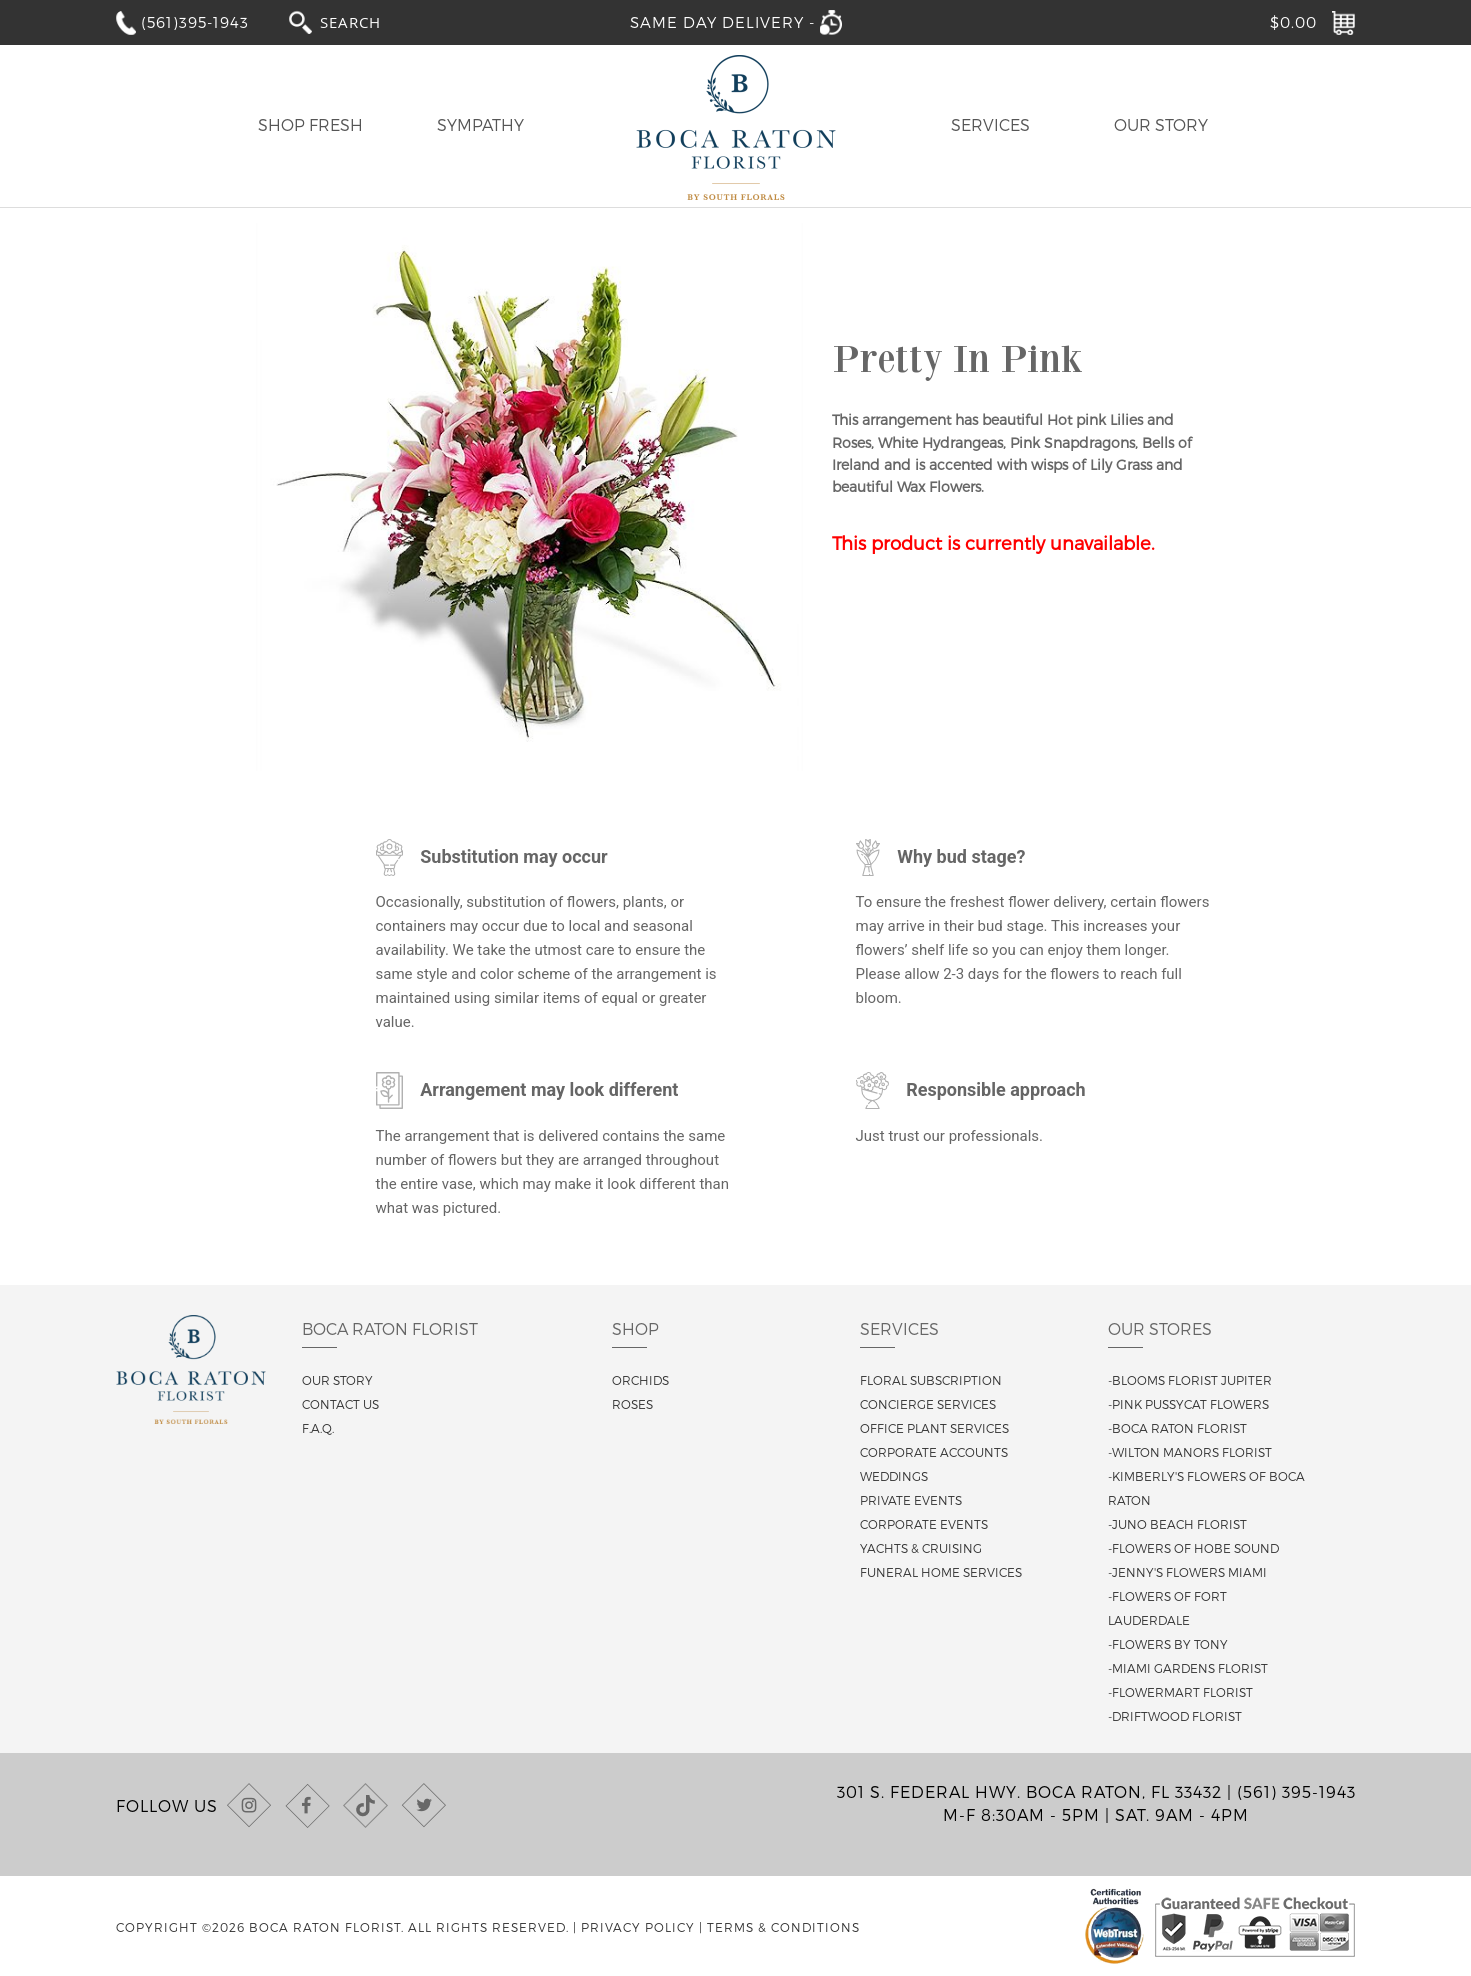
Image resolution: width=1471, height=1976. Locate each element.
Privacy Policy (638, 1927)
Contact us (340, 1404)
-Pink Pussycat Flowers (1188, 1404)
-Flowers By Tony (1168, 1644)
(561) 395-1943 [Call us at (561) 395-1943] (1296, 1791)
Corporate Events (924, 1524)
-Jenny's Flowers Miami (1187, 1572)
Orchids (640, 1380)
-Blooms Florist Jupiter (1190, 1380)
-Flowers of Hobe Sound (1193, 1548)
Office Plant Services (934, 1428)
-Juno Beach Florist (1177, 1524)
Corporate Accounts (934, 1452)
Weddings (894, 1476)
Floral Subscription (931, 1380)
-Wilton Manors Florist (1190, 1452)
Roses (632, 1404)
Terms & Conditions (783, 1927)
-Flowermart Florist (1180, 1692)
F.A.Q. (318, 1428)
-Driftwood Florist (1175, 1716)
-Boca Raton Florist (1177, 1428)
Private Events (911, 1500)
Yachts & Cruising (921, 1548)
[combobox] (369, 21)
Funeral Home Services (941, 1572)
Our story (337, 1380)
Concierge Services (928, 1404)
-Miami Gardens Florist (1188, 1668)
